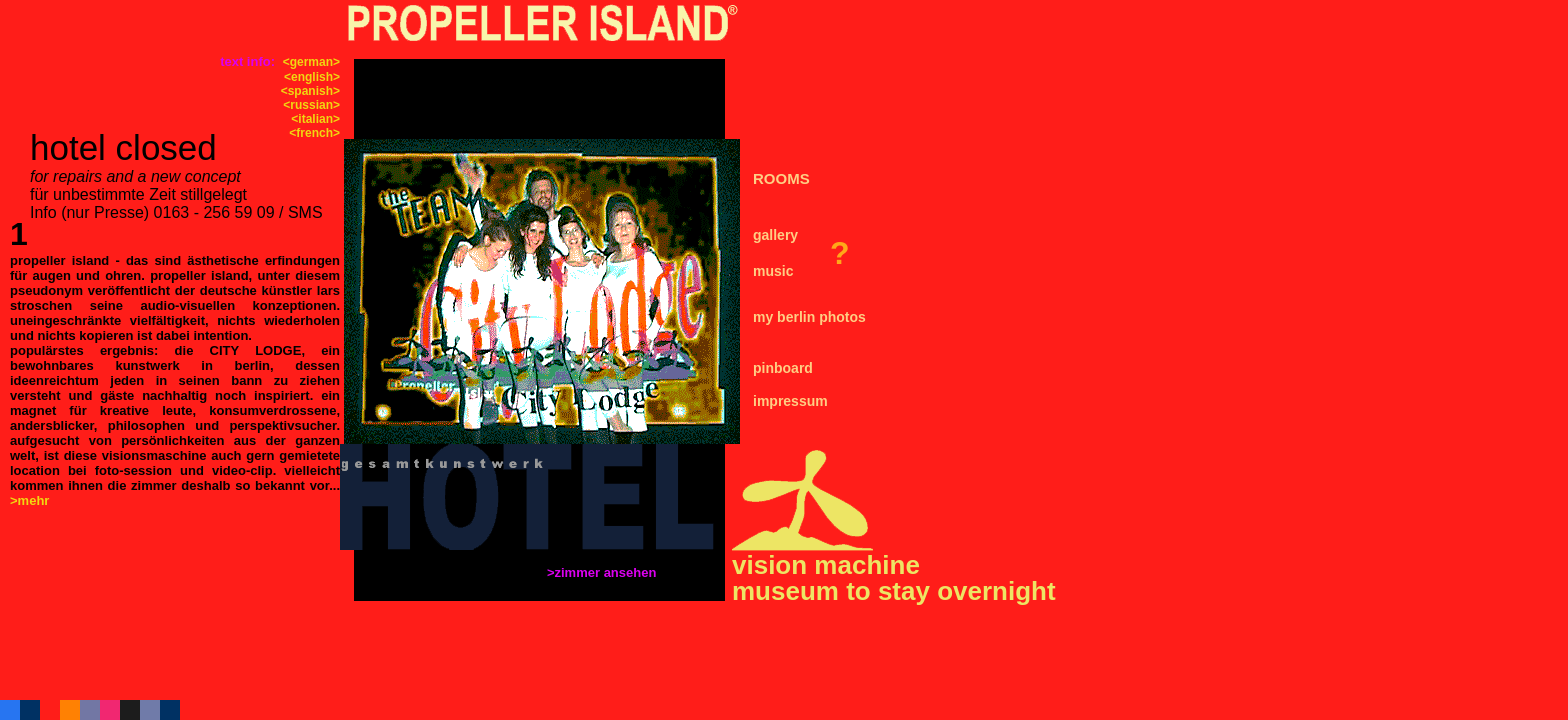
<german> (311, 62)
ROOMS (781, 178)
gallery (775, 235)
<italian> (315, 119)
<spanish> (310, 91)
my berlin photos (809, 317)
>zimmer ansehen (603, 572)
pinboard (783, 368)
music (773, 271)
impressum (790, 401)
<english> (312, 77)
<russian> (311, 105)
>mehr (29, 500)
